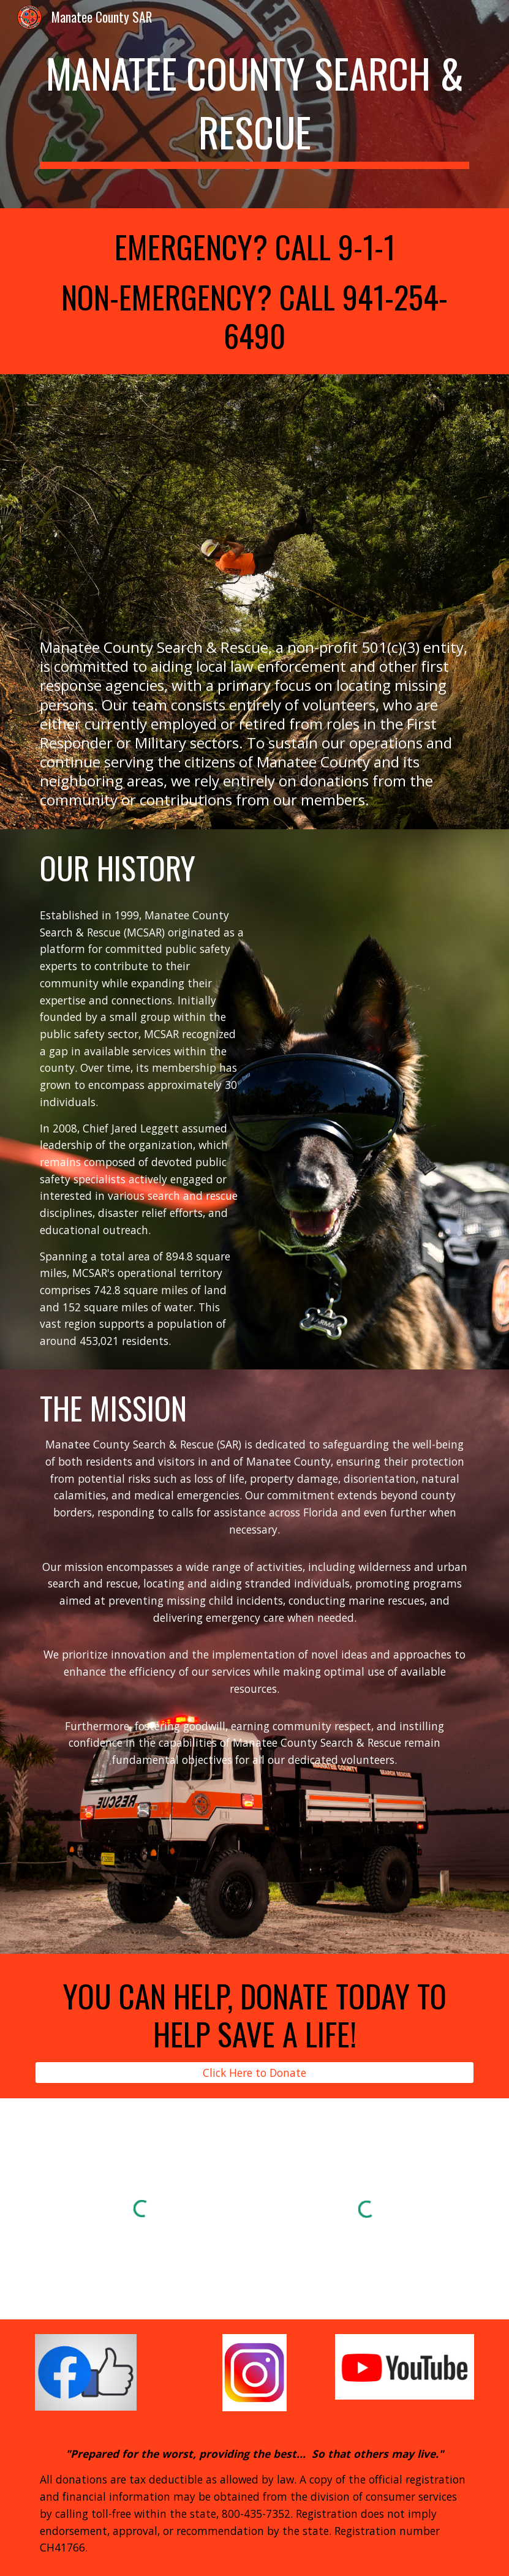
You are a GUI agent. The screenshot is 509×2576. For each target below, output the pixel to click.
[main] (254, 104)
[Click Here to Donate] (254, 2072)
